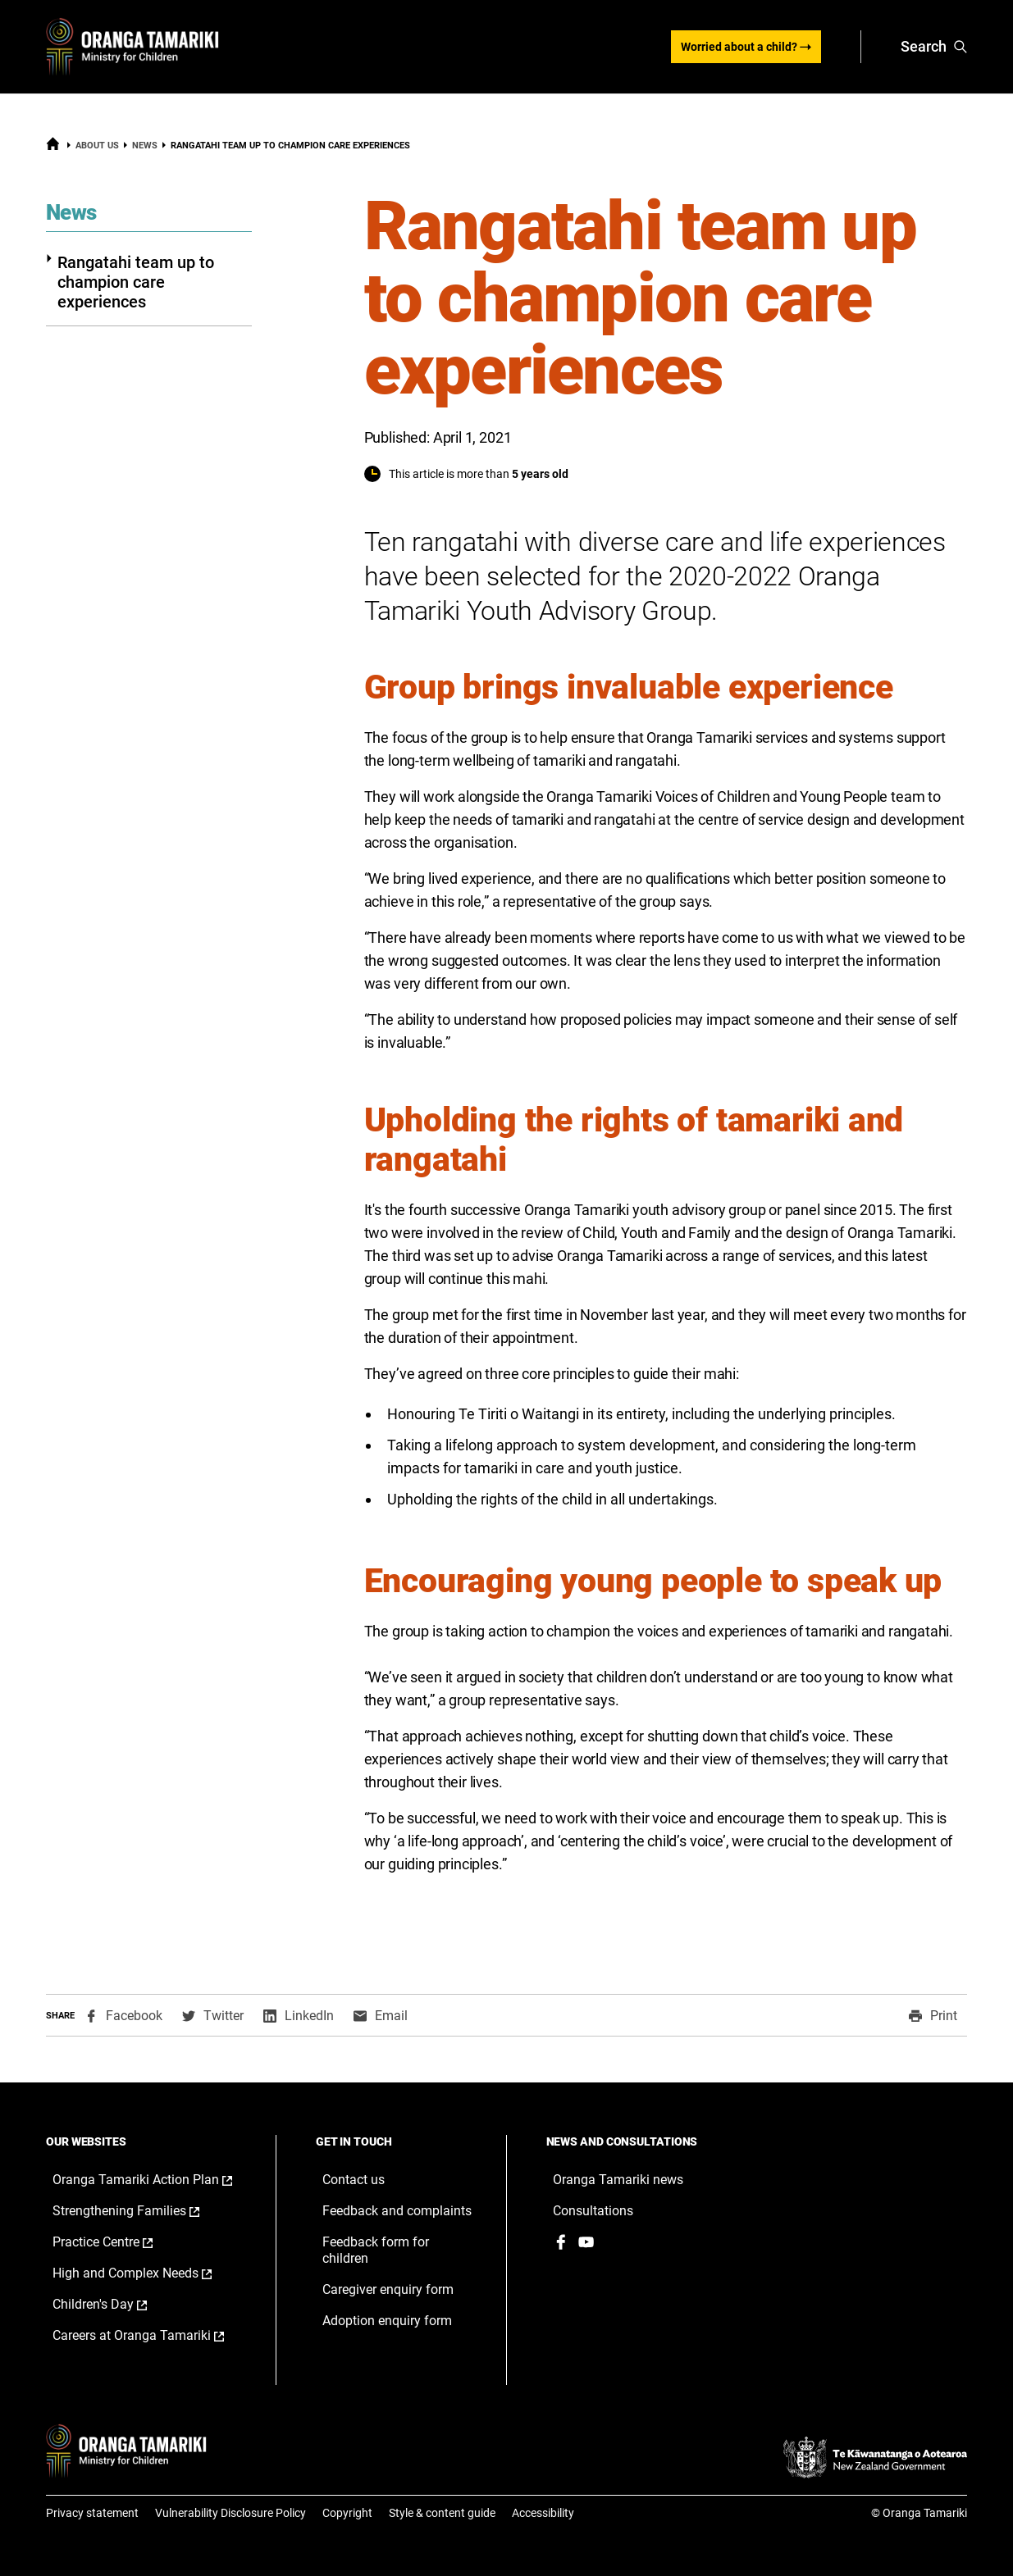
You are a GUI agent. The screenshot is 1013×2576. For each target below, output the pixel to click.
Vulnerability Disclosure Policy (230, 2512)
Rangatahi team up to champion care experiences (130, 282)
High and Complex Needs (148, 2273)
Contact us (353, 2179)
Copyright (347, 2512)
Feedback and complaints (397, 2211)
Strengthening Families (143, 2211)
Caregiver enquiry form (388, 2289)
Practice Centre (119, 2242)
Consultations (593, 2211)
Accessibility (543, 2512)
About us (97, 145)
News (144, 145)
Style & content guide (442, 2512)
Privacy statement (92, 2512)
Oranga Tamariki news (618, 2179)
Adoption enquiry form (387, 2320)
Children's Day (116, 2304)
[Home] (53, 147)
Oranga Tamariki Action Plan (148, 2180)
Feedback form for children (375, 2250)
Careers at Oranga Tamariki (148, 2336)
